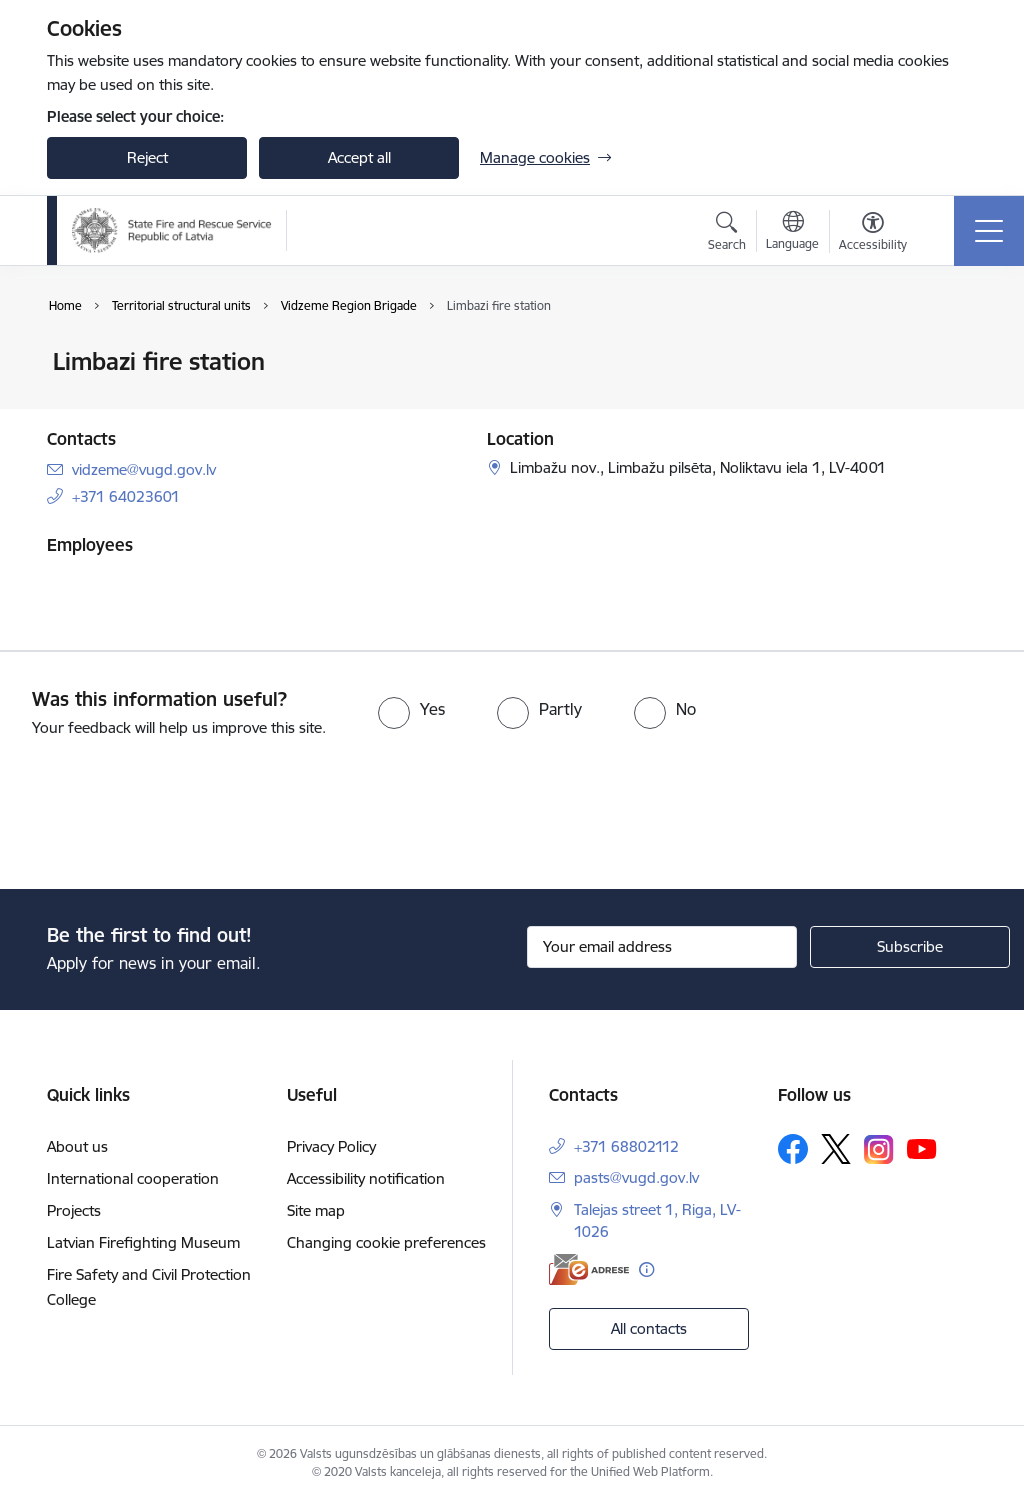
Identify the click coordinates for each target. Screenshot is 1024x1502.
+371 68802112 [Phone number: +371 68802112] (626, 1146)
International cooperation (133, 1178)
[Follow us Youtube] (922, 1148)
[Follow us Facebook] (793, 1149)
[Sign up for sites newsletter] (910, 947)
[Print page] (949, 353)
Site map (316, 1210)
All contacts (649, 1328)
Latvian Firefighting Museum (143, 1242)
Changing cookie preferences (386, 1242)
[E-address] (589, 1269)
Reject (147, 157)
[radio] (411, 709)
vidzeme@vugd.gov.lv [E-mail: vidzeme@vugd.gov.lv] (144, 469)
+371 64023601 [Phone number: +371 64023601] (126, 496)
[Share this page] (949, 403)
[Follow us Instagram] (879, 1149)
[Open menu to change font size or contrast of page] (873, 234)
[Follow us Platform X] (836, 1149)
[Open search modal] (727, 234)
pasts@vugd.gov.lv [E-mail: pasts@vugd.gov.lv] (636, 1177)
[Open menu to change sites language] (792, 233)
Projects (74, 1210)
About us (77, 1146)
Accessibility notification (366, 1178)
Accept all (359, 157)
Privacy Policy (331, 1146)
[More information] (646, 1269)
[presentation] (167, 815)
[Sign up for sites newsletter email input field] (662, 947)
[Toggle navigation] (989, 231)
